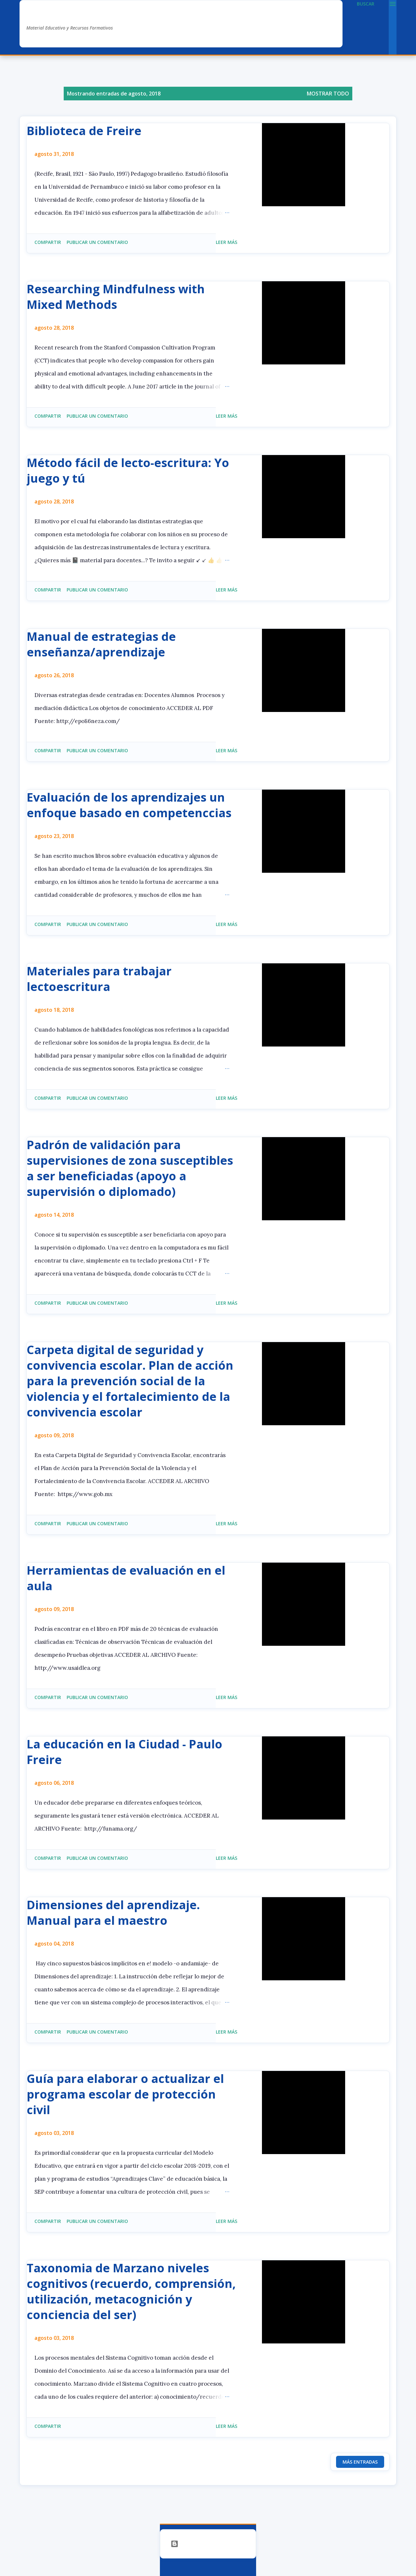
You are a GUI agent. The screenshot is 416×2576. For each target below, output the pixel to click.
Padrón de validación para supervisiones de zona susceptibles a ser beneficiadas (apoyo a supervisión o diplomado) (130, 1168)
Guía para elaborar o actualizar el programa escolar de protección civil (125, 2094)
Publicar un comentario (97, 242)
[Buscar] (365, 4)
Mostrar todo (328, 93)
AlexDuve (50, 15)
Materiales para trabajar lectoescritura (99, 979)
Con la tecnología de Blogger (208, 2544)
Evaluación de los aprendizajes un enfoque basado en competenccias (129, 805)
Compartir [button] (47, 242)
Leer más (226, 242)
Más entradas (360, 2462)
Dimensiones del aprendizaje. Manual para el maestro (113, 1912)
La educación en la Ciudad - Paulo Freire (124, 1752)
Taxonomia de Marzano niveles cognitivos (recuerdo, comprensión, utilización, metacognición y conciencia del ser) (131, 2291)
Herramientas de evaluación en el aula (126, 1578)
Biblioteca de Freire (84, 131)
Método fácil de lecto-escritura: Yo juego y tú (128, 470)
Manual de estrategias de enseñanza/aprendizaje (101, 644)
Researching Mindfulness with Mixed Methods (116, 296)
